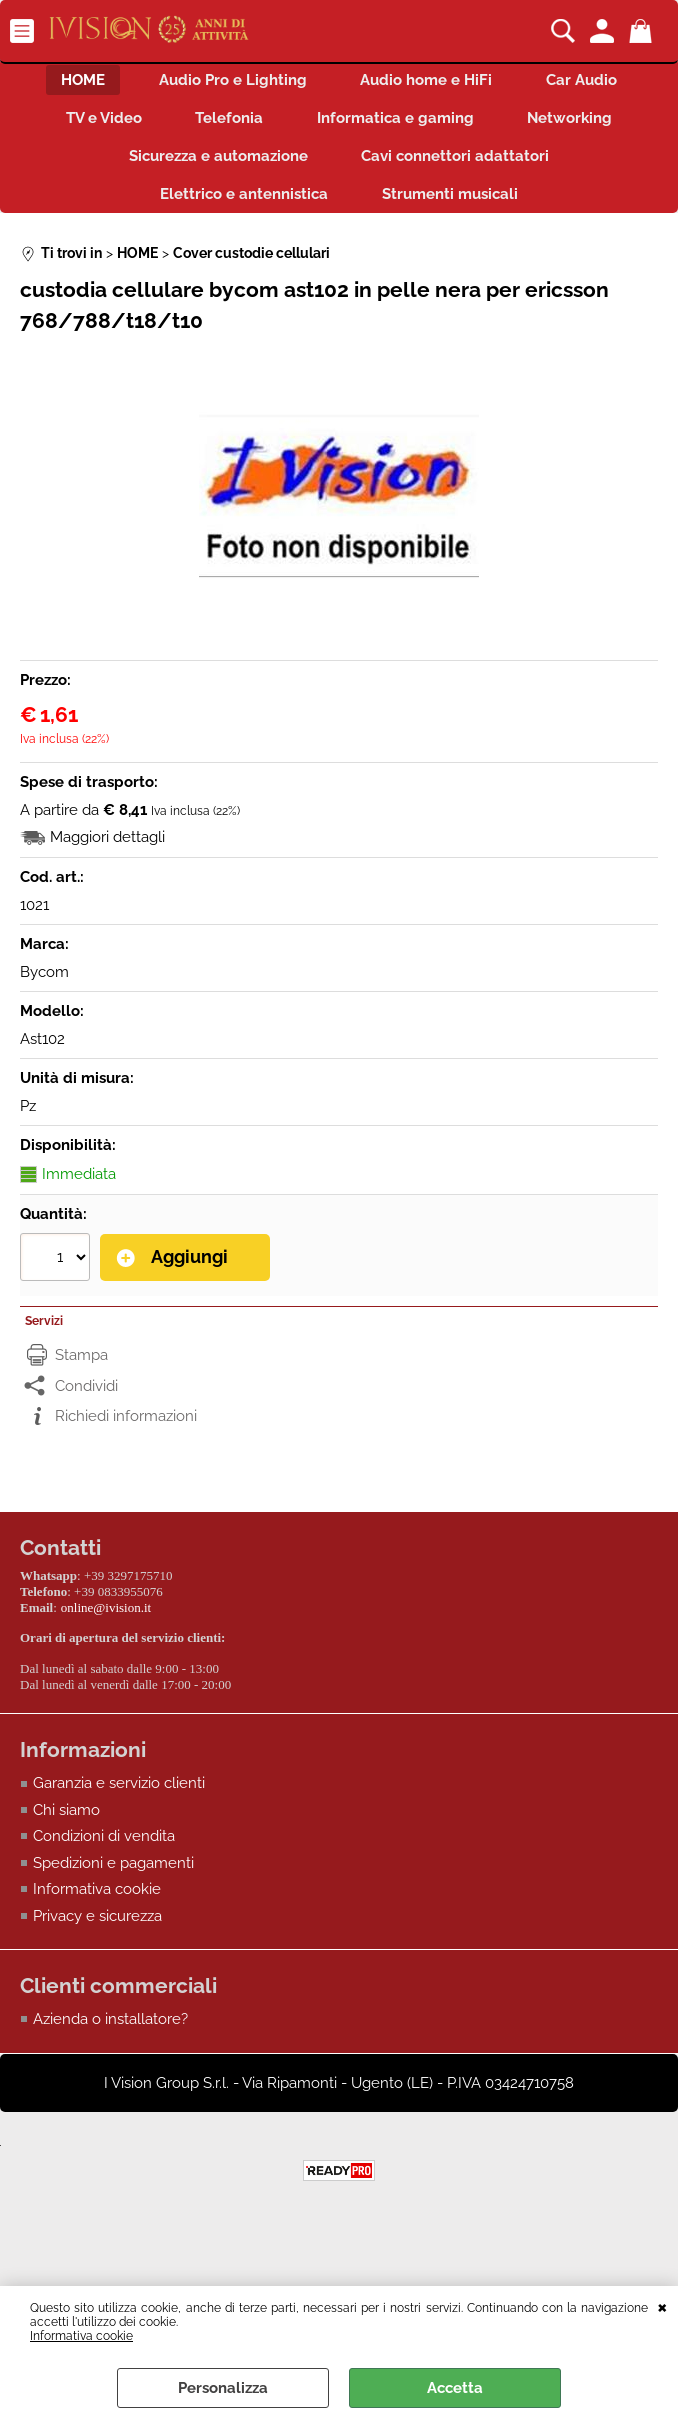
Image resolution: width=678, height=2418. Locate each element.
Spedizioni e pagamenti (113, 1874)
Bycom (44, 990)
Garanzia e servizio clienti (119, 1795)
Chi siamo (66, 1821)
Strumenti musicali (453, 210)
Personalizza (223, 2388)
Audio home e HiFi (430, 82)
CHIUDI (662, 2306)
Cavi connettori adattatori (459, 167)
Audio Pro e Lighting (230, 82)
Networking (579, 125)
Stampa (81, 1372)
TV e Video (94, 125)
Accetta (455, 2388)
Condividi (86, 1402)
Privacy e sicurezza (97, 1927)
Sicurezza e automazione (215, 167)
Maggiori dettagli (107, 855)
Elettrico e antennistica (241, 210)
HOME (74, 82)
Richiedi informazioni (126, 1433)
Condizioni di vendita (104, 1848)
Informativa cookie (81, 2336)
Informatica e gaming (398, 125)
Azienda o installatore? (110, 2031)
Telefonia (226, 125)
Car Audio (591, 82)
